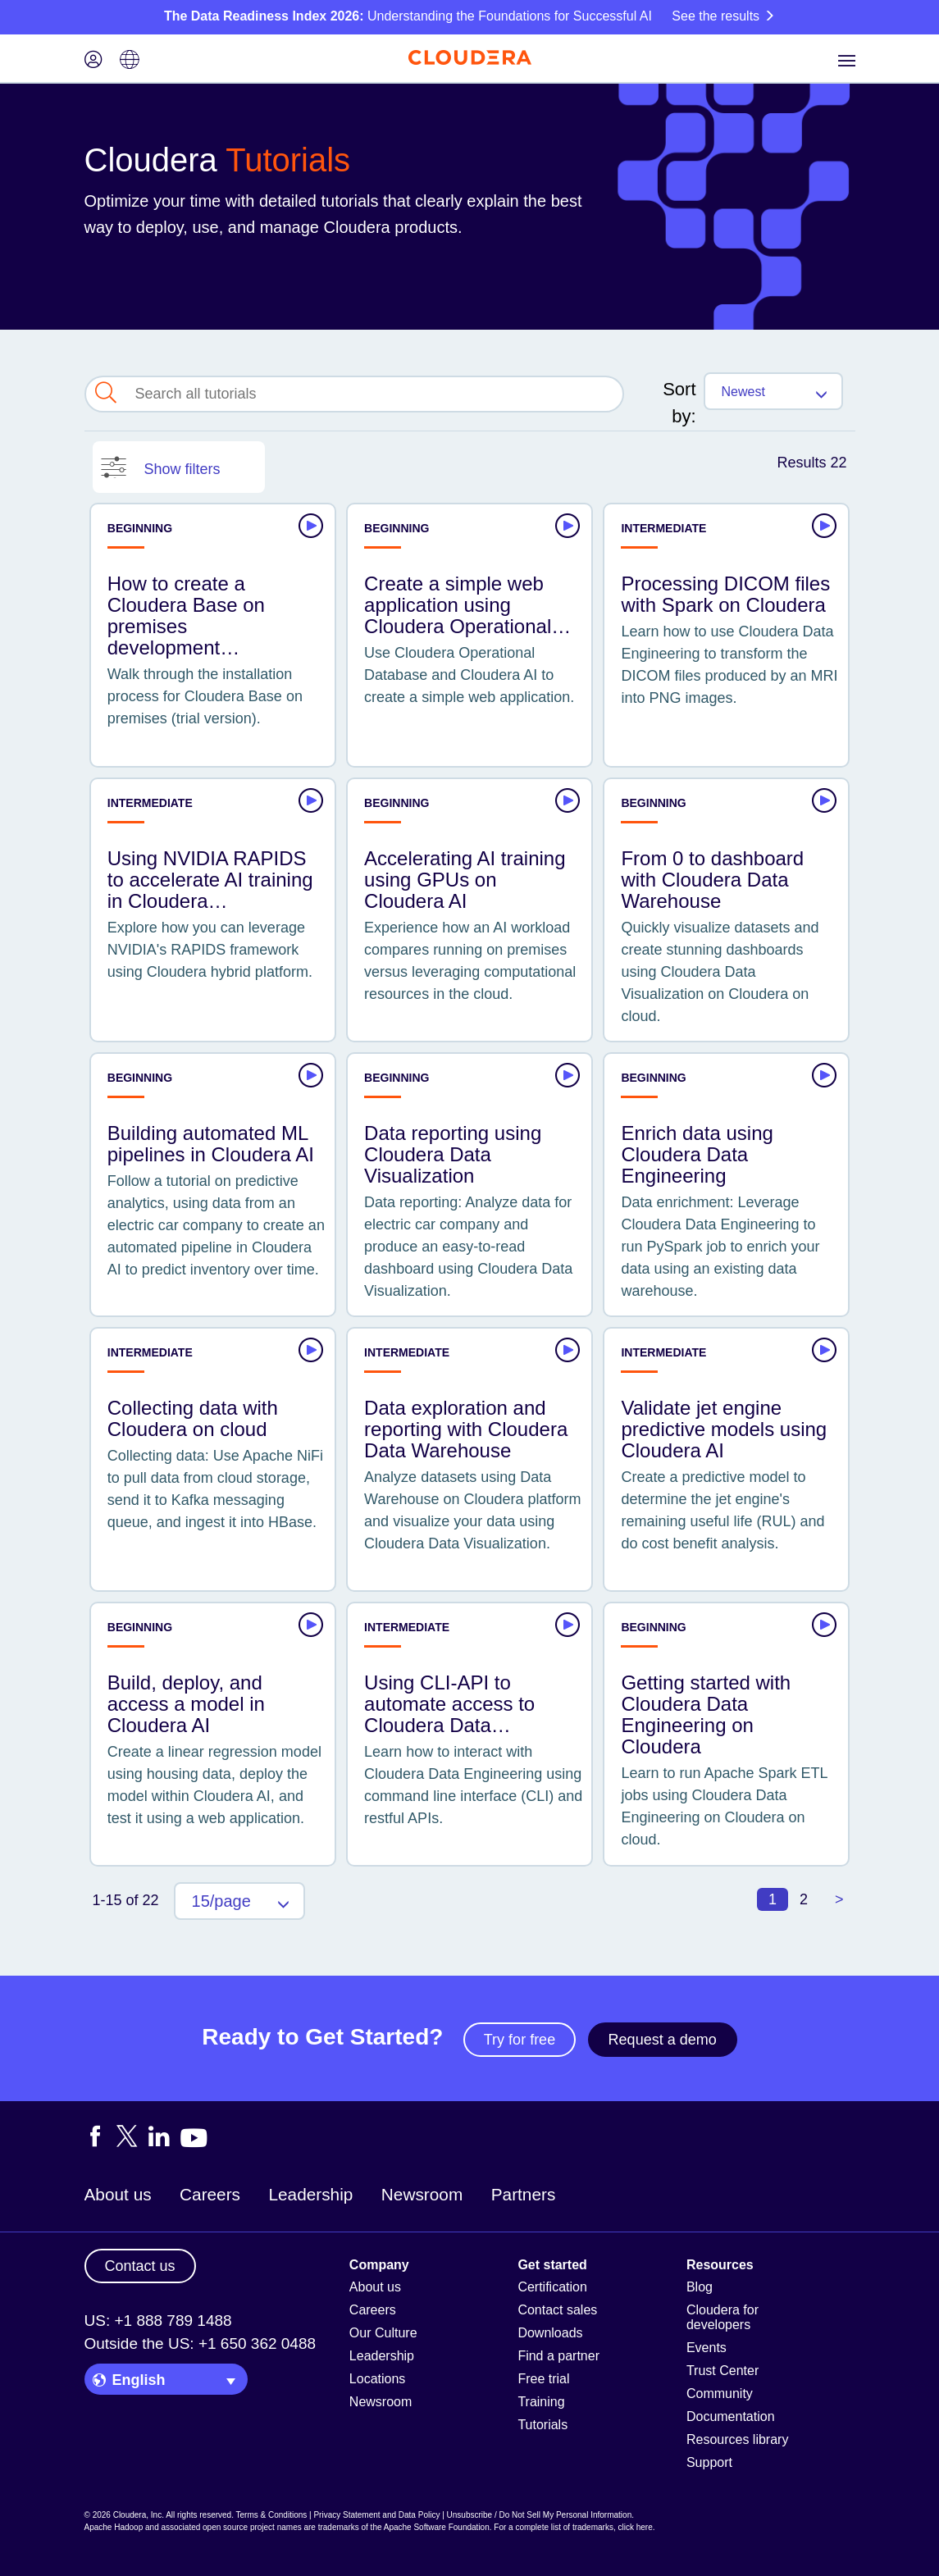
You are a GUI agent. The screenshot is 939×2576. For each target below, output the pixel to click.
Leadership (310, 2194)
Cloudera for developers (722, 2317)
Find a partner (558, 2356)
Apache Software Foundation (437, 2527)
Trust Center (722, 2371)
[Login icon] (93, 61)
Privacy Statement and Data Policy (376, 2514)
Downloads (549, 2333)
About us (118, 2194)
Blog (699, 2287)
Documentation (730, 2416)
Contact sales (557, 2310)
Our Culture (383, 2333)
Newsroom (422, 2194)
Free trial (543, 2379)
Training (540, 2402)
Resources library (737, 2439)
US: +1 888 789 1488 (158, 2320)
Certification (551, 2287)
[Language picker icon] (129, 61)
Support (709, 2462)
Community (719, 2393)
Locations (377, 2379)
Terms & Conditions (272, 2514)
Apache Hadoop (114, 2527)
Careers (210, 2194)
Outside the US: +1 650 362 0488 (200, 2343)
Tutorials (542, 2425)
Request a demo (663, 2039)
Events (706, 2348)
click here (635, 2527)
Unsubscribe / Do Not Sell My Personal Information (539, 2514)
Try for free (519, 2039)
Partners (523, 2194)
